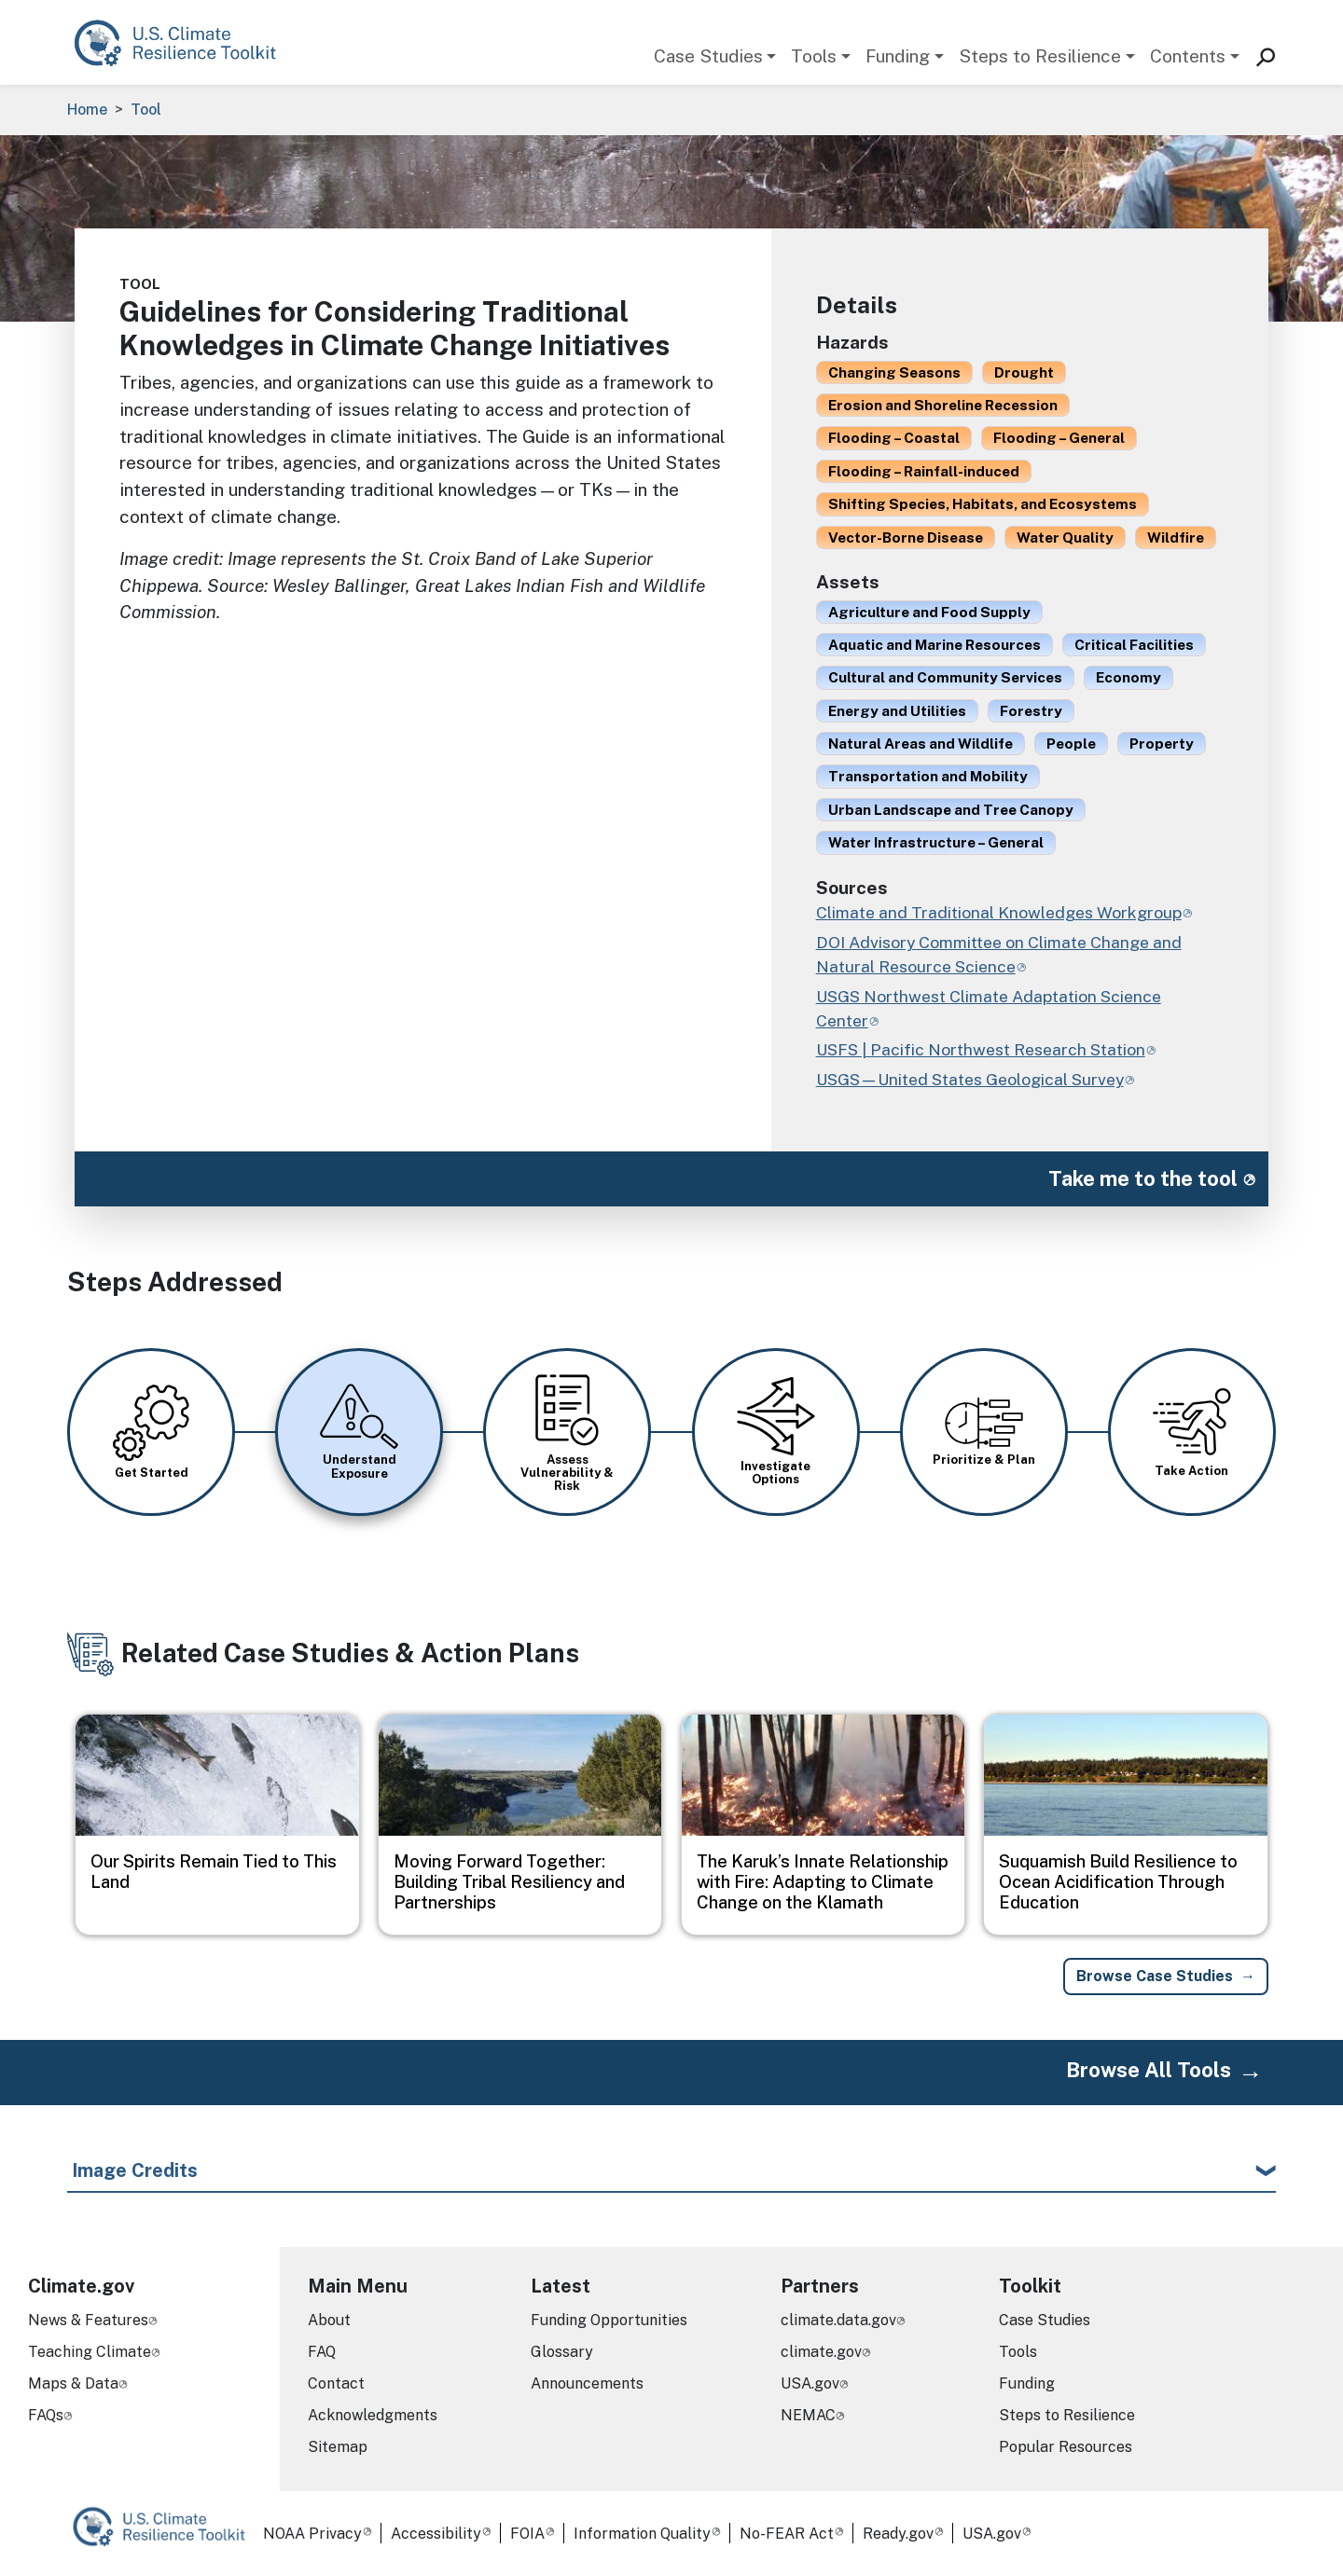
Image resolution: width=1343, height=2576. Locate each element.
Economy (1128, 676)
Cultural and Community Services (945, 676)
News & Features (88, 2320)
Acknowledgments (372, 2415)
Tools (814, 56)
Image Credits (135, 2170)
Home (87, 109)
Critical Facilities (1134, 644)
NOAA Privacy (312, 2533)
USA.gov (810, 2383)
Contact (336, 2383)
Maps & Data (73, 2383)
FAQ (322, 2352)
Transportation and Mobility (928, 775)
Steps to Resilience (1040, 56)
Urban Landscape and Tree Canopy (950, 809)
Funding (897, 56)
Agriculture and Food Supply (929, 611)
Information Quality (642, 2533)
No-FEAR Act (787, 2533)
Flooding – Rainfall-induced (923, 470)
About (329, 2320)
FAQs (45, 2415)
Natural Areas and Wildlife (920, 743)
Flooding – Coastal (894, 437)
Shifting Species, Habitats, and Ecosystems (982, 503)
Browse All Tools (1148, 2070)
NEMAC (808, 2415)
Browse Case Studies (1154, 1976)
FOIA (527, 2533)
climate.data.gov (838, 2320)
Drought (1024, 372)
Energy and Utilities (897, 710)
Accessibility (436, 2533)
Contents (1187, 56)
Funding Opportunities (609, 2320)
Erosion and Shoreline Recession (943, 404)
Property (1161, 743)
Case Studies (708, 56)
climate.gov (821, 2352)
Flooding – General (1059, 437)
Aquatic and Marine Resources (934, 644)
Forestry (1031, 710)
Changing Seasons (894, 372)
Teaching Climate (89, 2352)
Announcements (587, 2383)
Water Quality (1065, 537)
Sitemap (337, 2447)
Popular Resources (1065, 2447)
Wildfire (1175, 537)
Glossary (562, 2352)
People (1071, 743)
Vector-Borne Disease (905, 537)
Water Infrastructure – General (936, 841)
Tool (146, 109)
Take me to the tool (1143, 1178)
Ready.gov (898, 2533)
